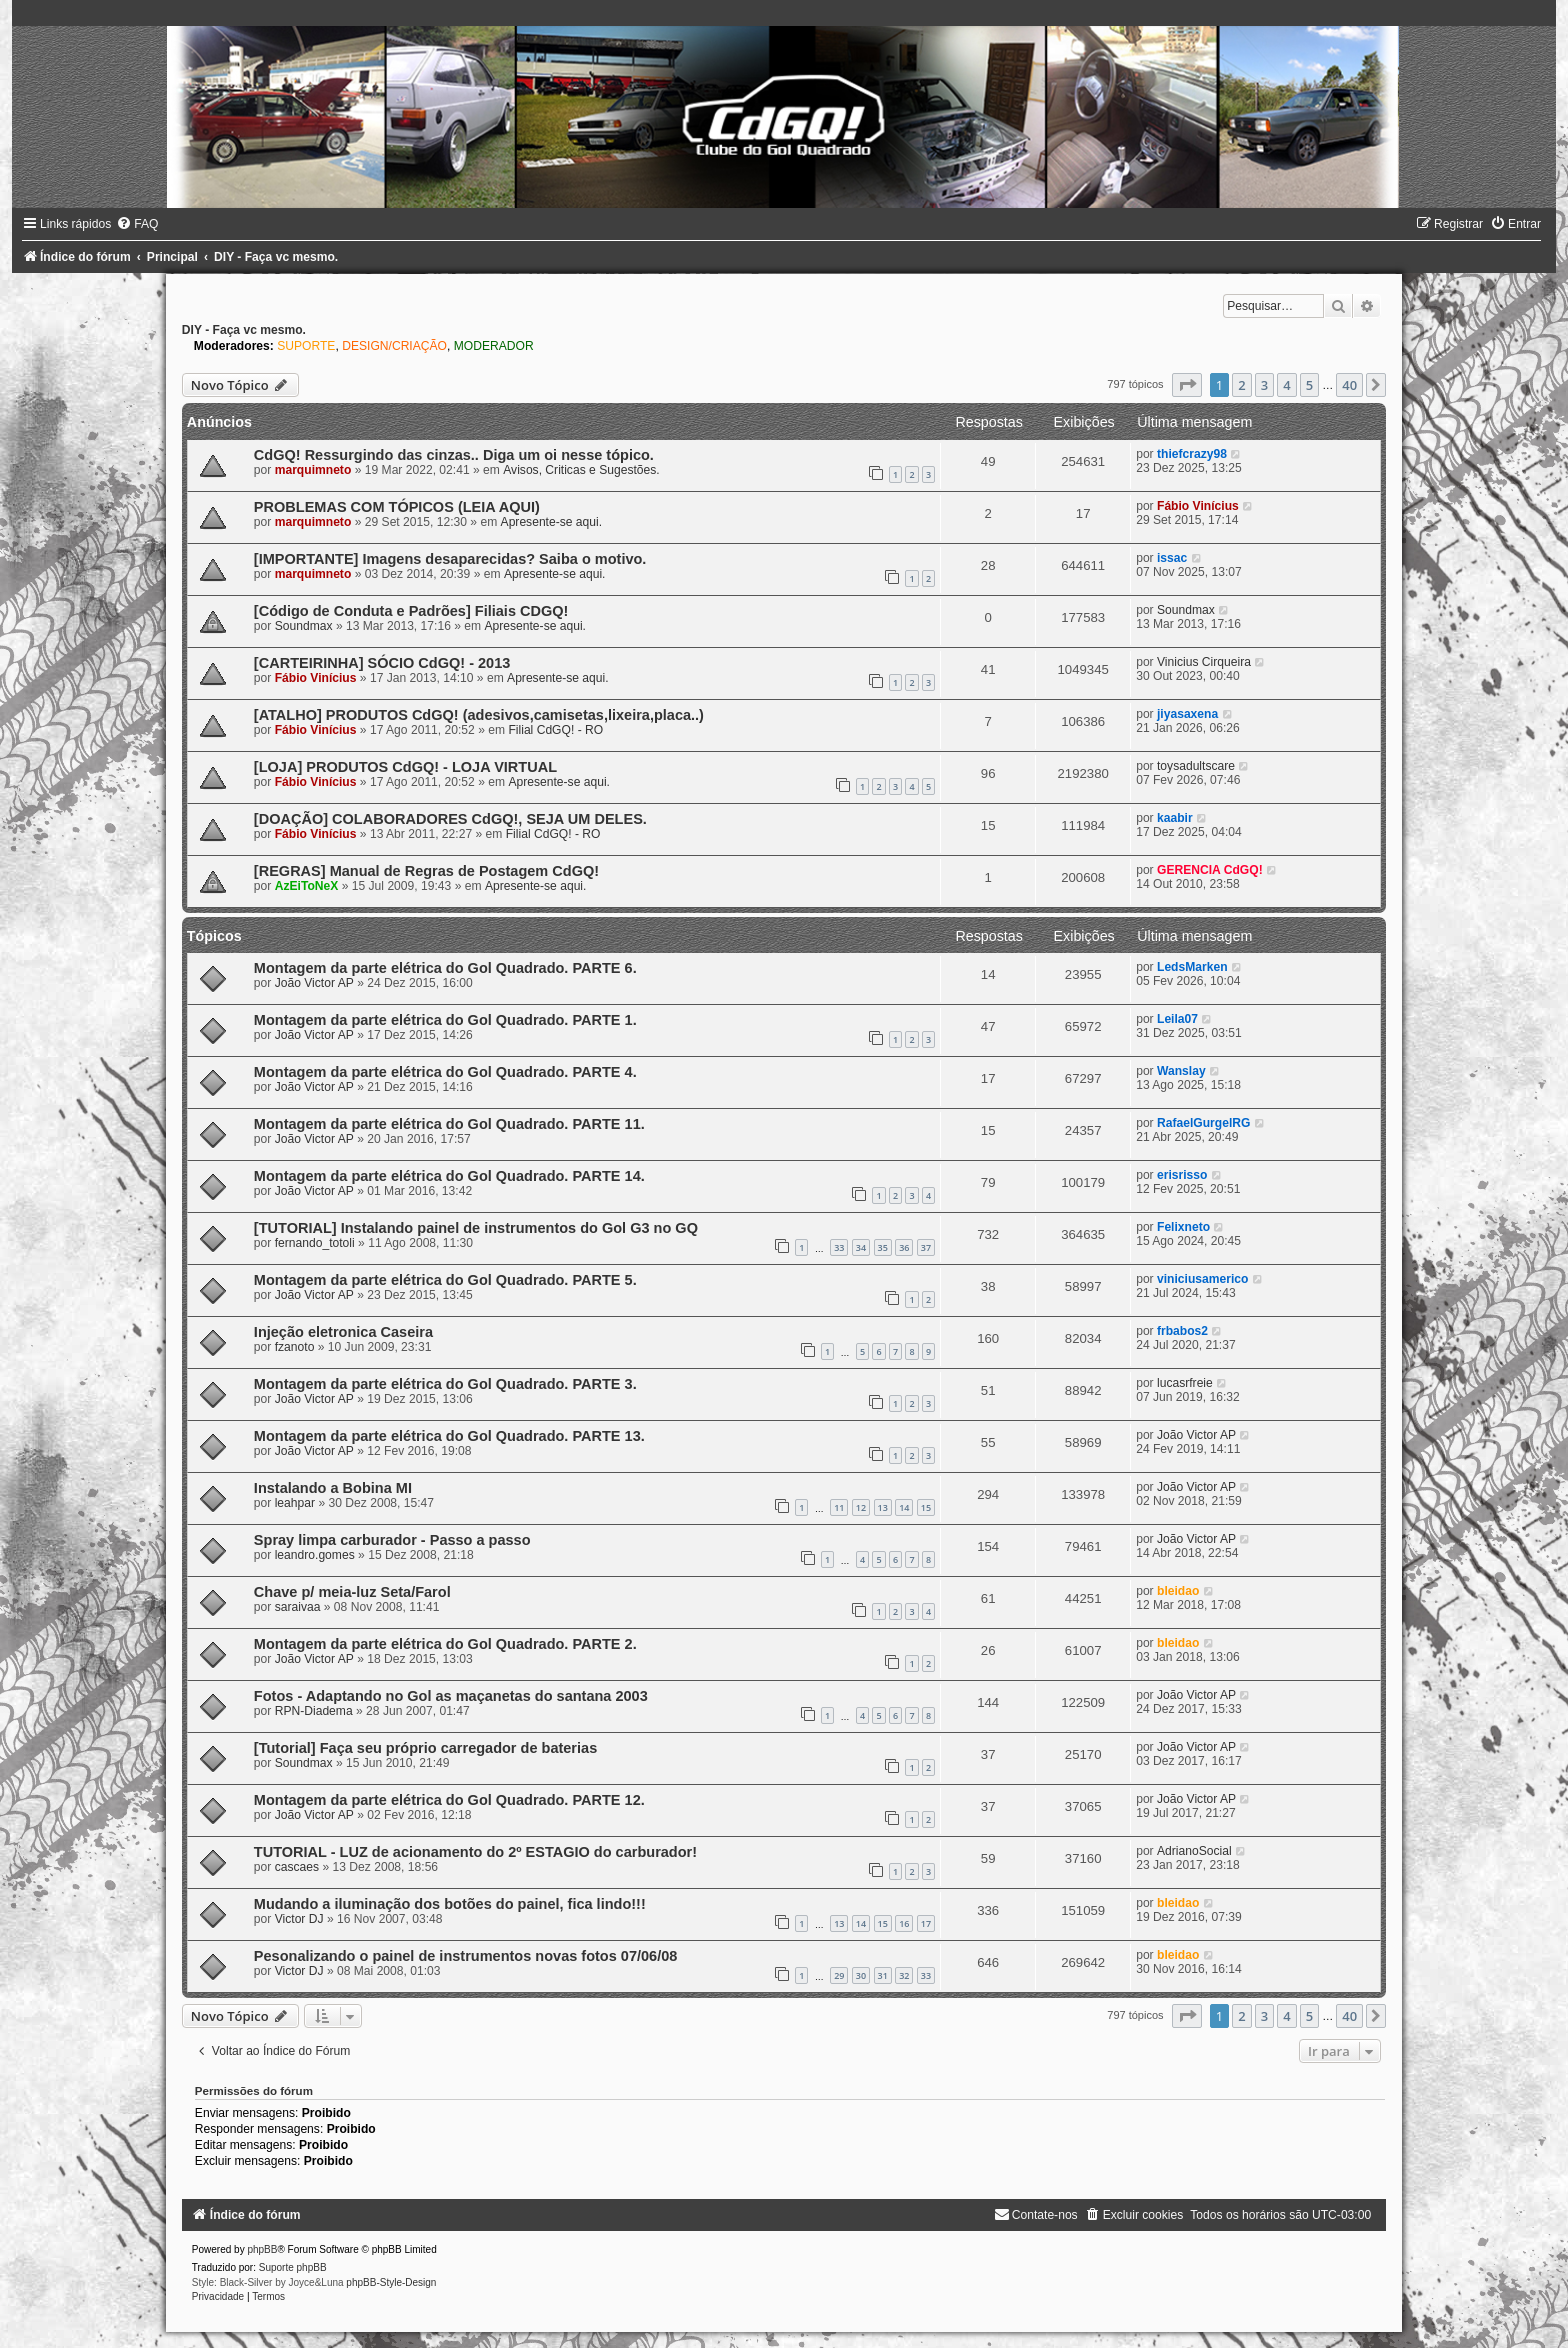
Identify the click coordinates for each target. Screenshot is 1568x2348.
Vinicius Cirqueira (1204, 662)
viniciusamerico (1202, 1279)
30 (861, 1975)
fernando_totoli (315, 1243)
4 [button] (1286, 385)
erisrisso (1182, 1175)
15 (926, 1507)
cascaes (297, 1867)
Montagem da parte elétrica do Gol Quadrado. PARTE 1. (445, 1020)
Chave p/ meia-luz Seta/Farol (352, 1592)
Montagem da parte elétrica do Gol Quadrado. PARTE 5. (445, 1280)
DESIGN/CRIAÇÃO (394, 346)
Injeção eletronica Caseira (343, 1332)
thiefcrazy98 (1192, 454)
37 (926, 1247)
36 (904, 1247)
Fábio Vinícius (1198, 506)
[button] (1187, 385)
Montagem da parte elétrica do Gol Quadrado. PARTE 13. (449, 1436)
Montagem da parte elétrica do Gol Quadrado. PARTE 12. (449, 1800)
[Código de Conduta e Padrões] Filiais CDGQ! (411, 611)
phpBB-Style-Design (391, 2282)
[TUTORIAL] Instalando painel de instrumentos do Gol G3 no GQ (476, 1228)
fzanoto (295, 1347)
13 (883, 1507)
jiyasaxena (1187, 714)
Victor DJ (299, 1919)
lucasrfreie (1185, 1383)
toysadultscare (1196, 766)
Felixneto (1183, 1227)
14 (904, 1507)
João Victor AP (314, 983)
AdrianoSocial (1194, 1851)
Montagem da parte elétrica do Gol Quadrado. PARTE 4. (445, 1072)
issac (1172, 558)
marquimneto (313, 470)
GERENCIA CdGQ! (1210, 870)
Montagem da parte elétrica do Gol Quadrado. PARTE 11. (449, 1124)
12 (861, 1507)
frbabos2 (1182, 1331)
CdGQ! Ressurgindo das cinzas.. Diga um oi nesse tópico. (454, 455)
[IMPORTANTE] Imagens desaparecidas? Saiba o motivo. (450, 559)
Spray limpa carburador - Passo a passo (392, 1540)
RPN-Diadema (314, 1711)
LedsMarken (1192, 967)
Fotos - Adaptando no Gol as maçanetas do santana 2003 (451, 1696)
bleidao (1178, 1591)
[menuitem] (137, 224)
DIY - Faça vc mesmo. (244, 330)
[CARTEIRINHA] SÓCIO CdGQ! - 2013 (382, 663)
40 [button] (1349, 385)
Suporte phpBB (293, 2267)
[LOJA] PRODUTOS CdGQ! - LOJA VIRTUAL (405, 767)
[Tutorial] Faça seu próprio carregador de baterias (425, 1748)
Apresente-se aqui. (552, 522)
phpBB (262, 2249)
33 (839, 1247)
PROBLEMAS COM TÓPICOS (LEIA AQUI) (397, 507)
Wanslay (1181, 1071)
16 (904, 1923)
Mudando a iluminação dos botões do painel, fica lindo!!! (450, 1904)
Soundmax (304, 626)
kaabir (1175, 818)
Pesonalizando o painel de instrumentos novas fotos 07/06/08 (465, 1956)
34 (861, 1247)
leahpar (295, 1503)
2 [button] (1241, 385)
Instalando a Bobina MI (333, 1488)
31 (883, 1975)
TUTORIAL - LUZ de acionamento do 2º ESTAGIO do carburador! (475, 1852)
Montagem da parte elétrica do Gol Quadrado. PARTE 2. (445, 1644)
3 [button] (1264, 385)
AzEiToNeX (307, 886)
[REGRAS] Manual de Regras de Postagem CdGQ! (426, 871)
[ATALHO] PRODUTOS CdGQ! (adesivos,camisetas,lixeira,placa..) (479, 715)
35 (883, 1247)
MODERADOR (494, 346)
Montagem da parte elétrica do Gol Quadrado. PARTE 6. (445, 968)
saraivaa (298, 1607)
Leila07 (1177, 1019)
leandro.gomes (315, 1555)
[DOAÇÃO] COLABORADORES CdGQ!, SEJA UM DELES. (450, 819)
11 (839, 1507)
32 (904, 1975)
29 (839, 1975)
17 (926, 1923)
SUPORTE (306, 346)
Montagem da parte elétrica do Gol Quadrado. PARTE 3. (445, 1384)
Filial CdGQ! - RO (555, 730)
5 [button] (1309, 385)
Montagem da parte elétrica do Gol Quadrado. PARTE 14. (449, 1176)
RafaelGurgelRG (1203, 1123)
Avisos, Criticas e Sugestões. (581, 470)
